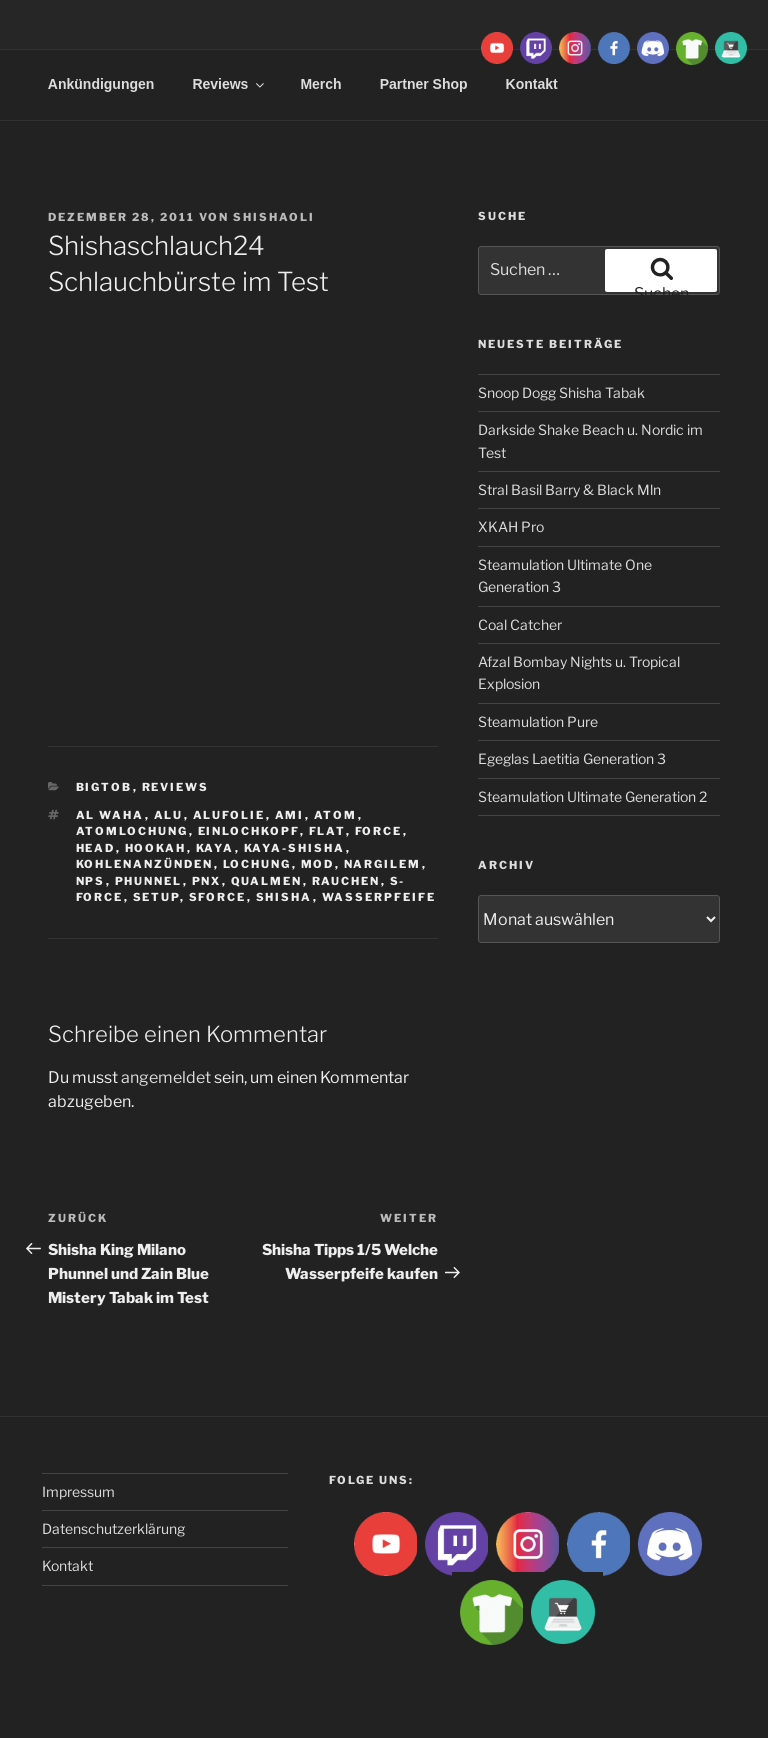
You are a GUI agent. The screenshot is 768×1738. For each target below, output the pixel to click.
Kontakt (67, 1565)
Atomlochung (132, 831)
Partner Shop (424, 84)
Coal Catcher (520, 624)
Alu (169, 815)
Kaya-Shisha (295, 848)
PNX (207, 881)
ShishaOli (274, 217)
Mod (318, 864)
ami (290, 815)
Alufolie (229, 815)
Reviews (229, 84)
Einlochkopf (249, 831)
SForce (218, 897)
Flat (327, 831)
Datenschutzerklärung (113, 1528)
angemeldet (166, 1077)
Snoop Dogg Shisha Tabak (561, 392)
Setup (156, 897)
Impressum (78, 1491)
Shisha (284, 897)
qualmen (267, 881)
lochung (257, 864)
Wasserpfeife (379, 897)
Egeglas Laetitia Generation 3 (572, 758)
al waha (110, 815)
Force (379, 831)
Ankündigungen (101, 84)
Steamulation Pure (538, 721)
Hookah (156, 848)
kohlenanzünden (145, 864)
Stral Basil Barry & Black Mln (569, 489)
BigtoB (104, 787)
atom (336, 815)
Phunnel (149, 881)
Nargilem (383, 864)
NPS (91, 881)
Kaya (215, 848)
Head (96, 848)
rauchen (346, 881)
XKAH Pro (511, 526)
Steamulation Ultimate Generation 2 (592, 796)
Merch (320, 84)
